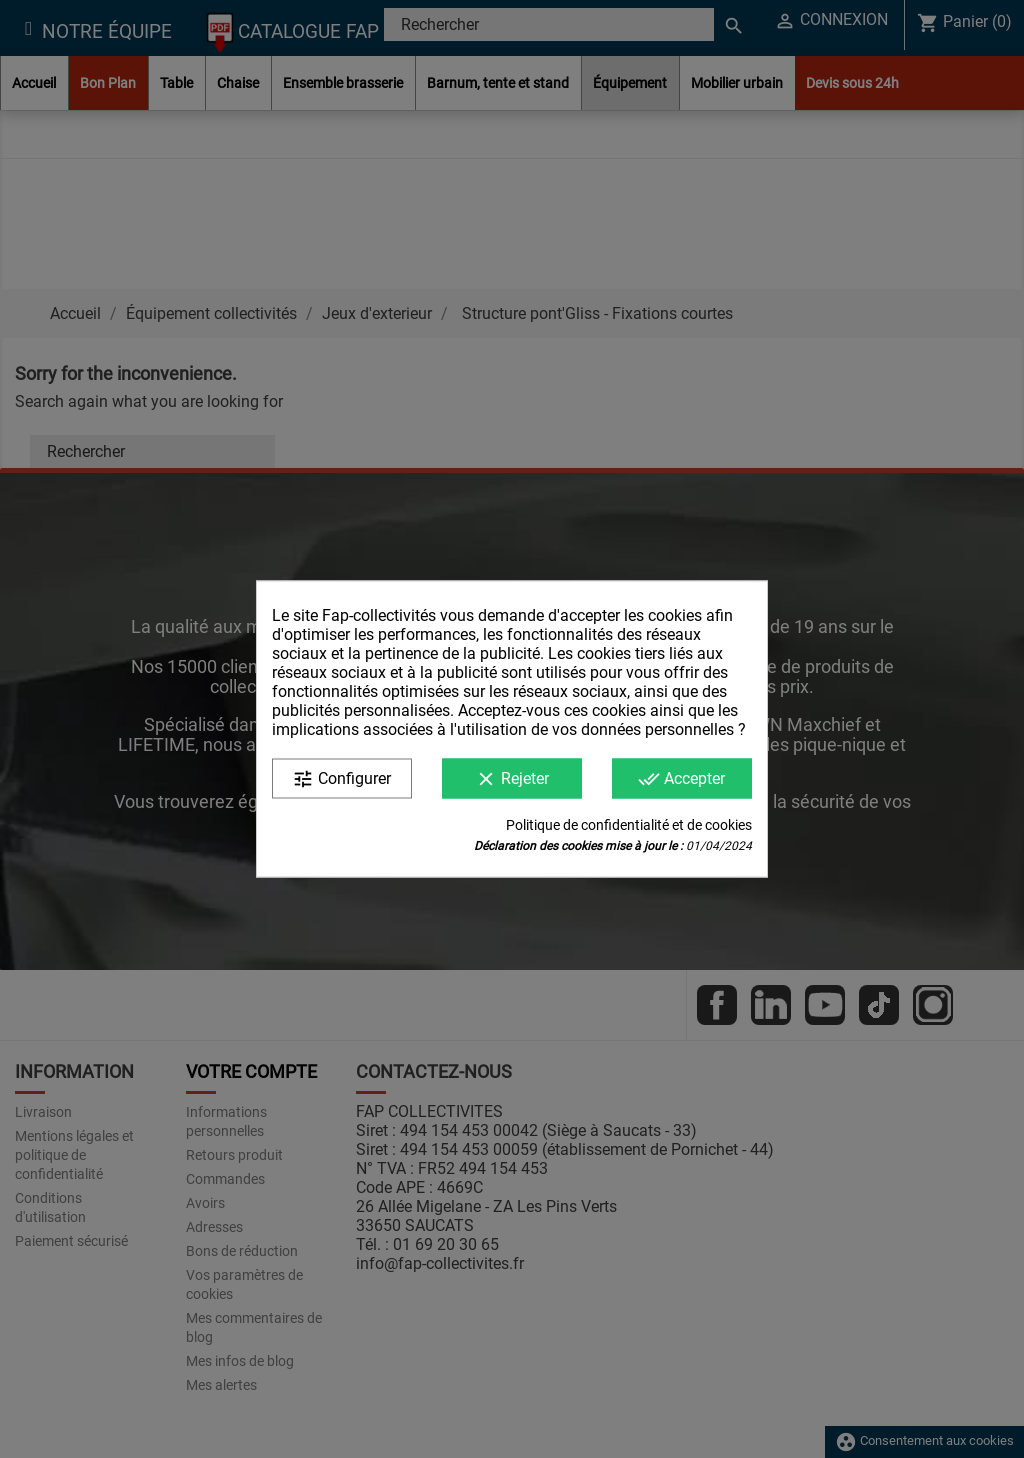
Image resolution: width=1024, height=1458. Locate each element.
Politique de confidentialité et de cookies (629, 825)
